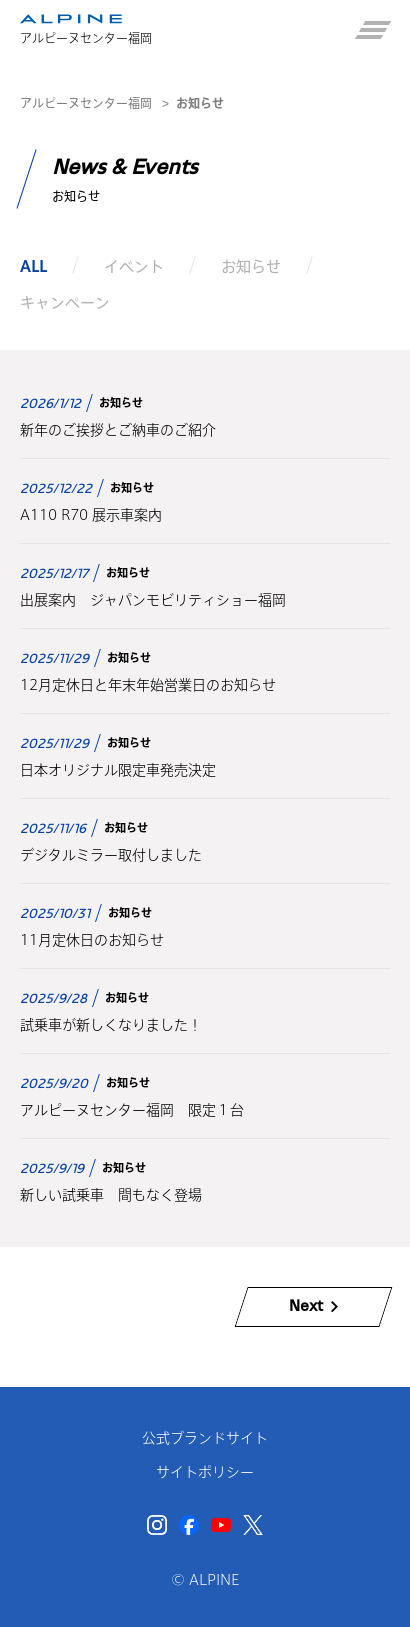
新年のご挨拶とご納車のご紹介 (118, 430)
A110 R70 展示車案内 (91, 515)
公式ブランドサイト (205, 1438)
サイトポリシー (205, 1472)
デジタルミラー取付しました (111, 855)
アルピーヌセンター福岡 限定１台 (132, 1110)
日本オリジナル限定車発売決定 (118, 770)
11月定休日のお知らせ (92, 940)
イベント (134, 265)
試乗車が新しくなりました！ (111, 1025)
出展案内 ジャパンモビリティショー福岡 (153, 600)
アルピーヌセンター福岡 (86, 103)
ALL (33, 265)
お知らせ (251, 265)
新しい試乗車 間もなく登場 (111, 1195)
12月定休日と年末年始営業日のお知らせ (148, 685)
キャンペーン (65, 302)
